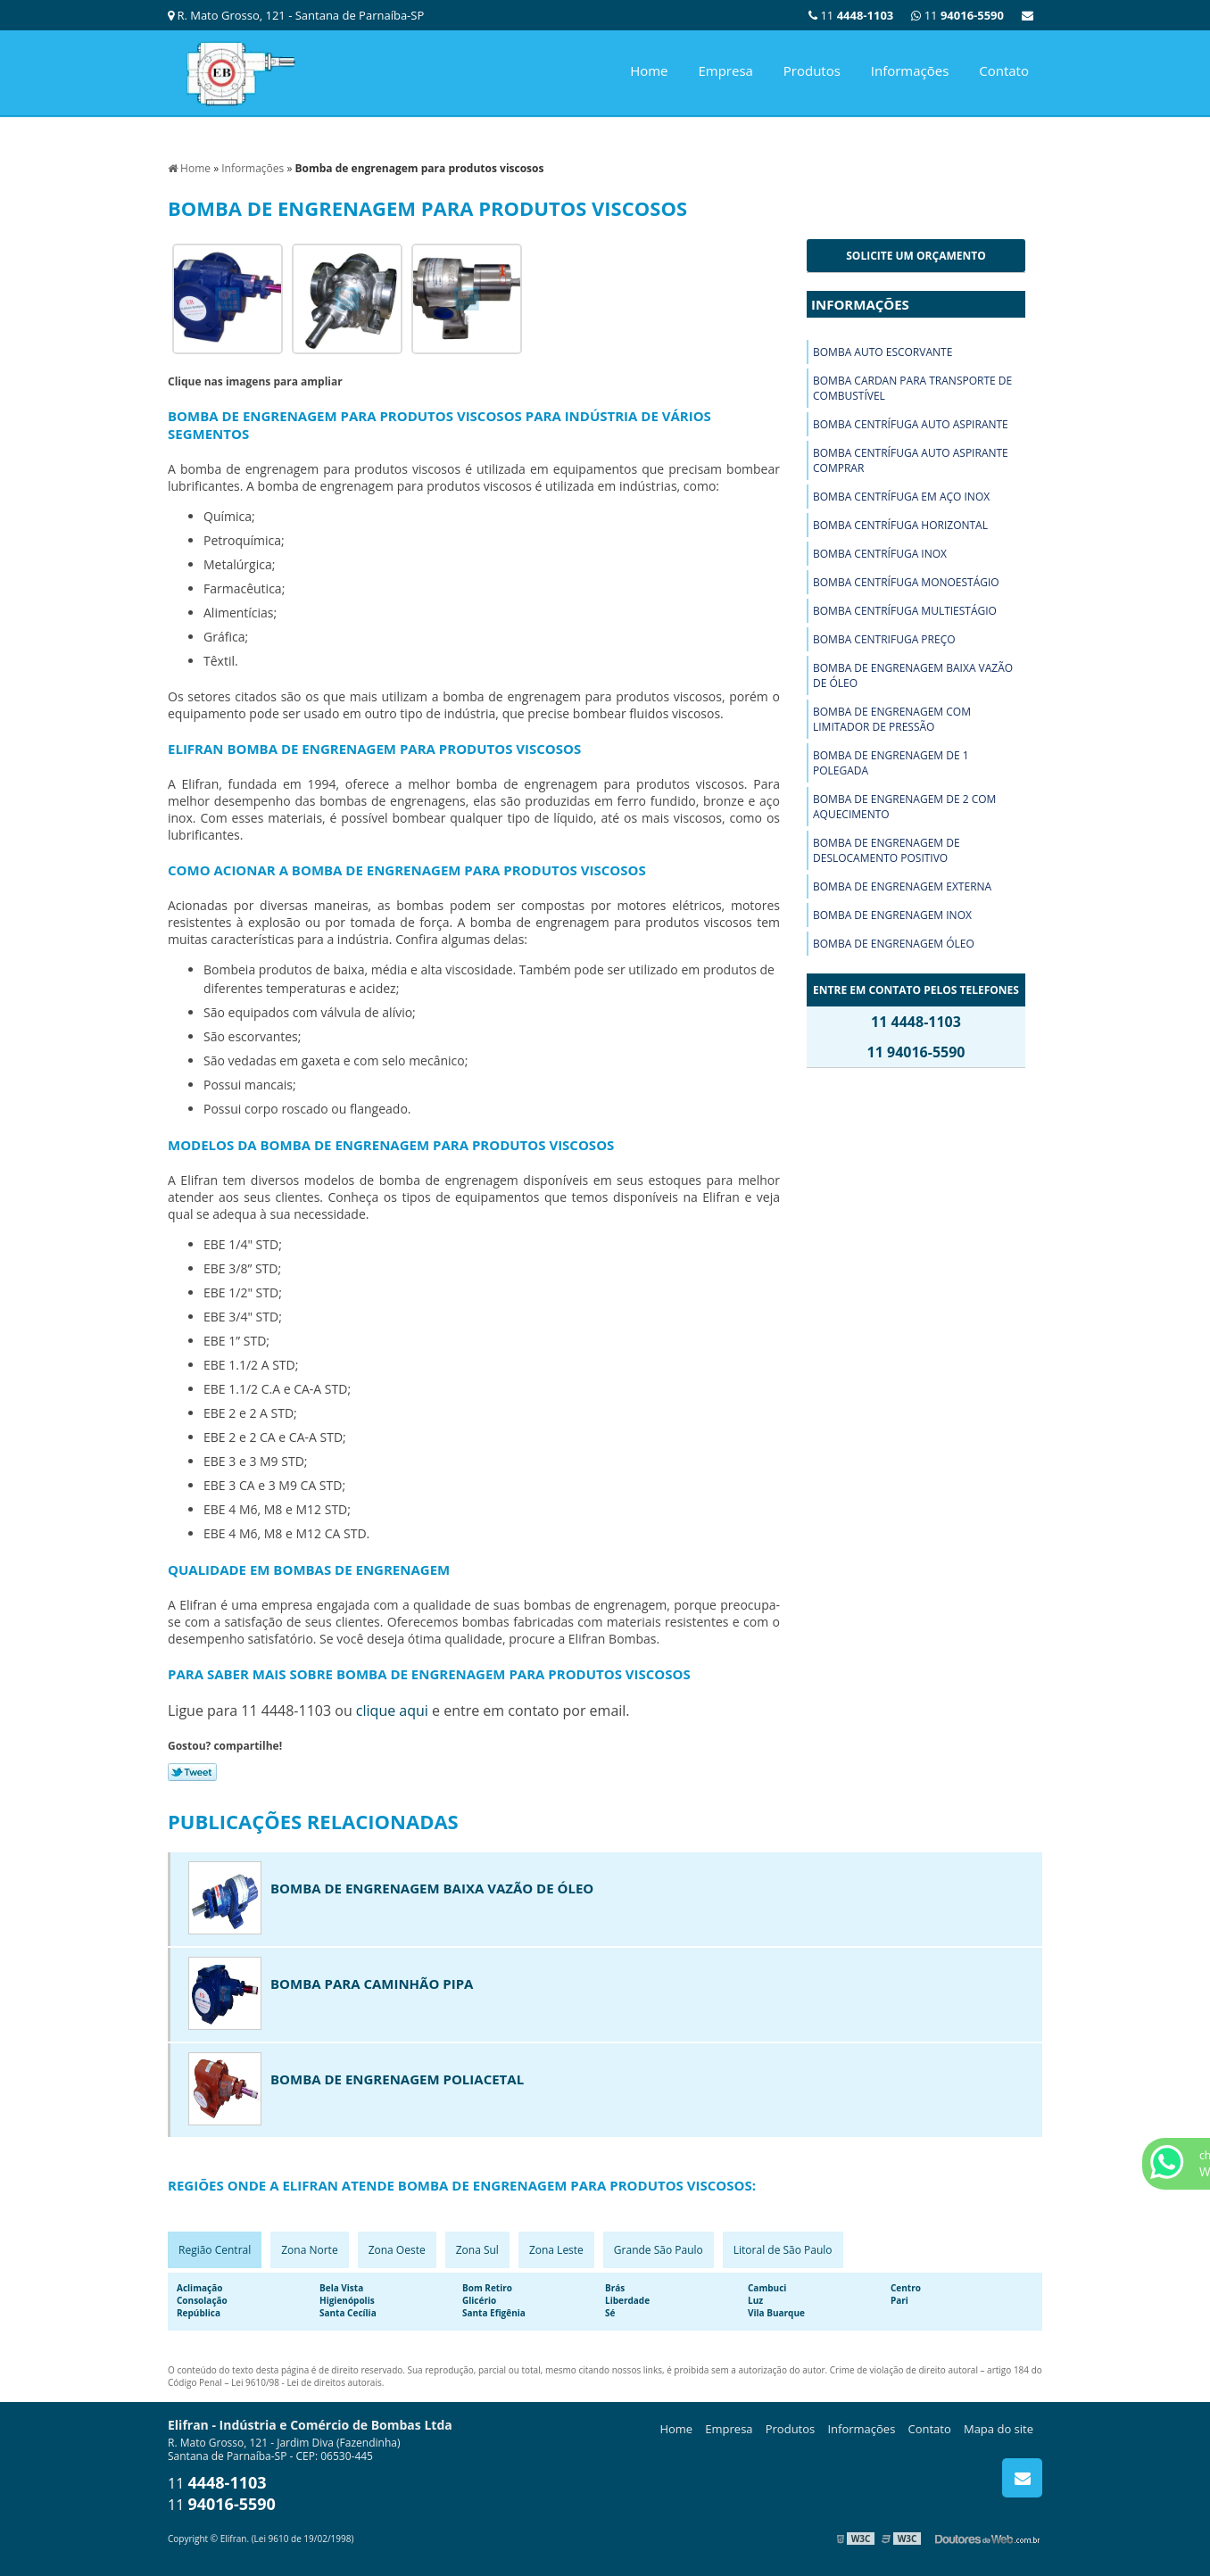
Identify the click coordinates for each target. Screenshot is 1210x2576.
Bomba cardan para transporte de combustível (912, 388)
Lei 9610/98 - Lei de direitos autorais (306, 2382)
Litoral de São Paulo (783, 2249)
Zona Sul (477, 2249)
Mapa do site (998, 2429)
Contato (1004, 70)
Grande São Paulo (658, 2249)
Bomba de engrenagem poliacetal (397, 2079)
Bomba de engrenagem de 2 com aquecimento (904, 806)
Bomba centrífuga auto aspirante (910, 424)
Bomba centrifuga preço (884, 639)
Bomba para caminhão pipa (371, 1983)
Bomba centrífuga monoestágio (906, 582)
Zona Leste (556, 2249)
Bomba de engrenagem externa (902, 886)
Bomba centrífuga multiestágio (905, 610)
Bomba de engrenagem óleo (893, 943)
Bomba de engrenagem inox (892, 915)
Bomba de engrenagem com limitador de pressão (892, 719)
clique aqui (392, 1710)
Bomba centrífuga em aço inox (901, 496)
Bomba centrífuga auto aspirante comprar (910, 460)
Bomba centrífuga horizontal (900, 525)
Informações (910, 70)
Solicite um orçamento (916, 255)
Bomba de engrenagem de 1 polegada (891, 763)
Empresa (725, 70)
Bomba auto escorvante (882, 352)
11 (957, 15)
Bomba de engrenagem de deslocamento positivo (886, 850)
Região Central (214, 2249)
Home (648, 70)
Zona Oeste (397, 2249)
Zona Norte (309, 2249)
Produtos (812, 70)
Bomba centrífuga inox (880, 553)
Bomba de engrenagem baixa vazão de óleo (913, 675)
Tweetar (192, 1772)
